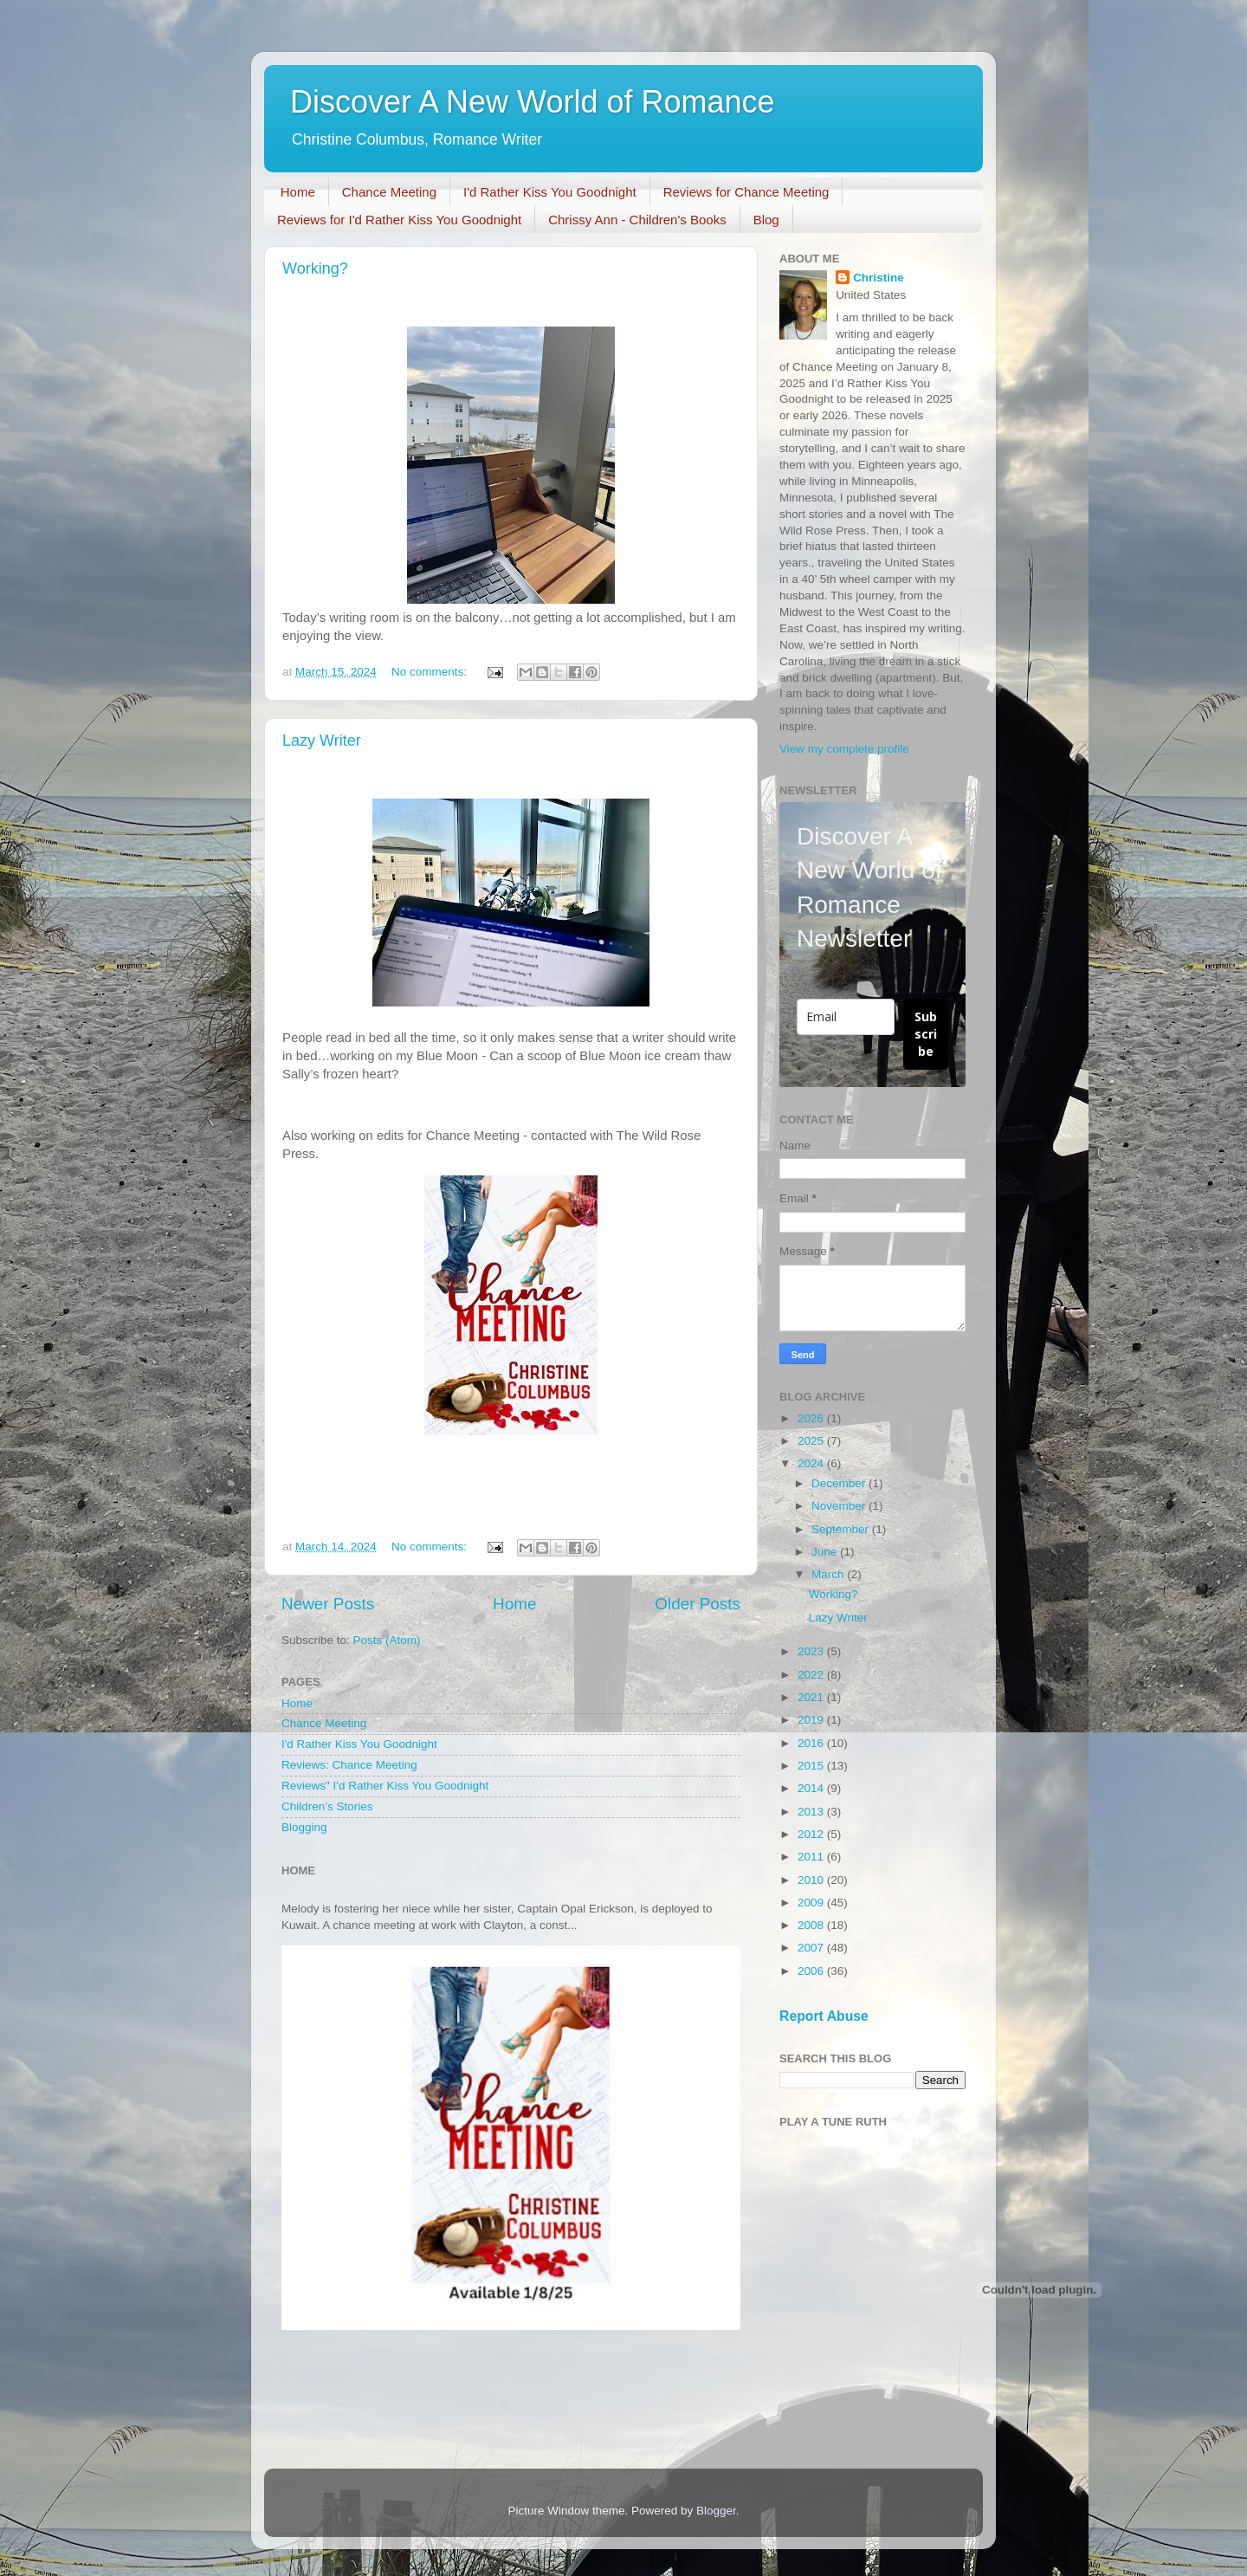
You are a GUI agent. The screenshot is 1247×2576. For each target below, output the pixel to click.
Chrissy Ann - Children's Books (637, 219)
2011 (812, 1856)
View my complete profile (844, 748)
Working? (315, 268)
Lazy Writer (321, 740)
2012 (812, 1834)
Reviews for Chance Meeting (746, 191)
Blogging (304, 1827)
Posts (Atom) (387, 1640)
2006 (812, 1970)
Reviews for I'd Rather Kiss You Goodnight (399, 219)
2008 (812, 1925)
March (829, 1574)
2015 (812, 1765)
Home (298, 191)
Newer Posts (327, 1604)
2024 (812, 1463)
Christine (878, 277)
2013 (812, 1811)
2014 (812, 1788)
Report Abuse (824, 2016)
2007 (812, 1947)
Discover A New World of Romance (532, 102)
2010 (812, 1880)
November (840, 1505)
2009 (812, 1902)
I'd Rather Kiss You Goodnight (549, 191)
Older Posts (697, 1604)
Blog (766, 219)
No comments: (430, 671)
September (841, 1529)
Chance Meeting (389, 191)
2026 (812, 1418)
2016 (812, 1743)
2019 (812, 1719)
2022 (812, 1674)
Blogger (716, 2510)
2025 (812, 1440)
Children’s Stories (327, 1806)
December (840, 1483)
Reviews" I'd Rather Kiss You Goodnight (384, 1785)
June (825, 1551)
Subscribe (925, 1033)
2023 (812, 1651)
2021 (812, 1697)
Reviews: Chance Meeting (349, 1764)
